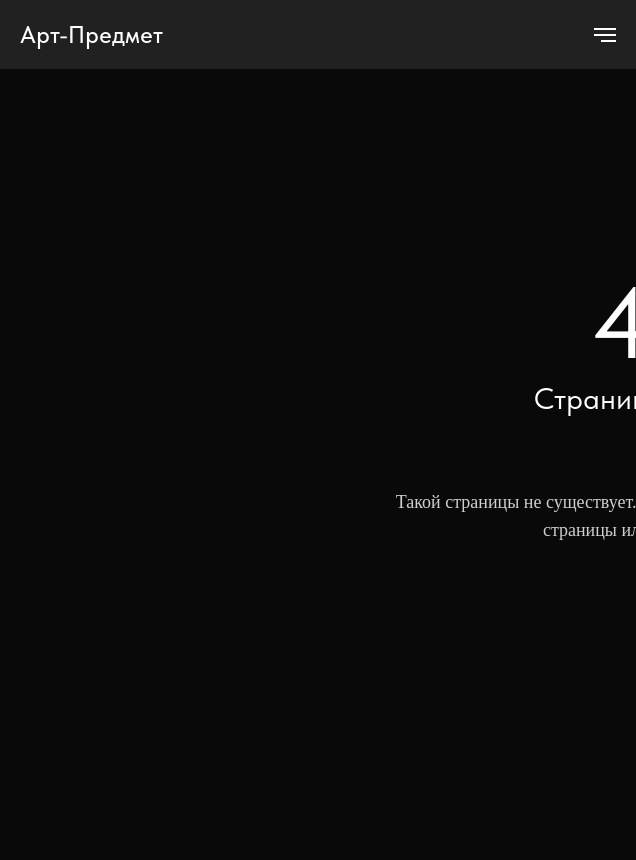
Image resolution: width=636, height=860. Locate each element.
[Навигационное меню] (605, 35)
